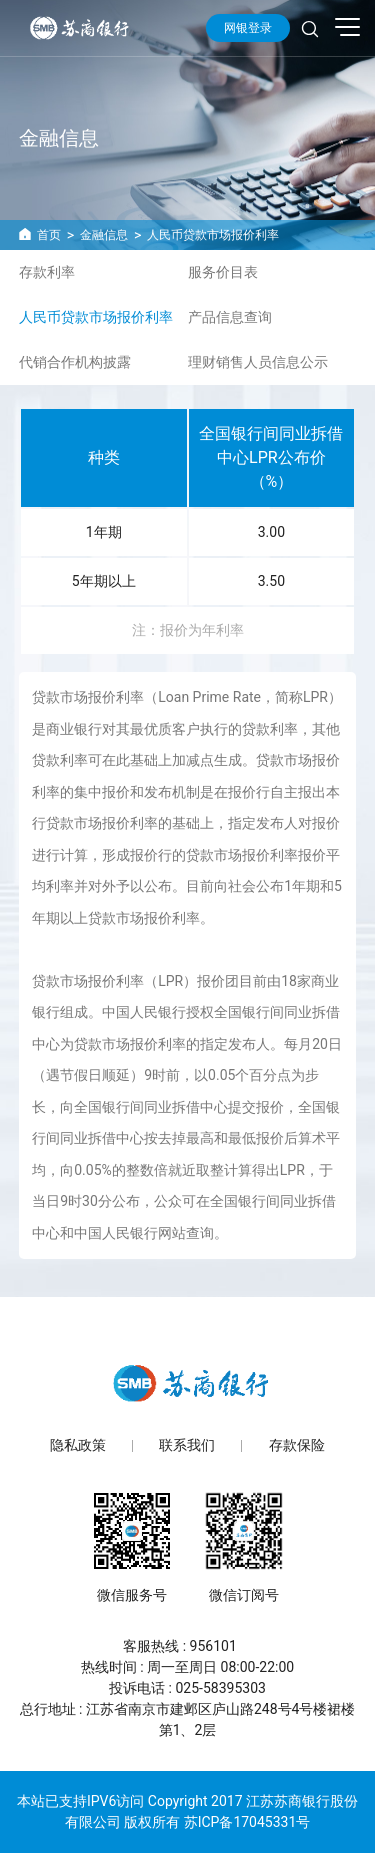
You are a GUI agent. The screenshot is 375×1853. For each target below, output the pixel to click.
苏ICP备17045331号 (247, 1822)
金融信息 (104, 235)
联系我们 (187, 1445)
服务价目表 (223, 272)
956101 (213, 1646)
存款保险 (297, 1445)
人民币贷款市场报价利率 (213, 235)
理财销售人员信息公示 (258, 362)
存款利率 (47, 272)
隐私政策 (78, 1445)
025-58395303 (220, 1688)
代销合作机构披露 (75, 362)
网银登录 (248, 28)
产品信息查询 (230, 317)
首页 (49, 235)
